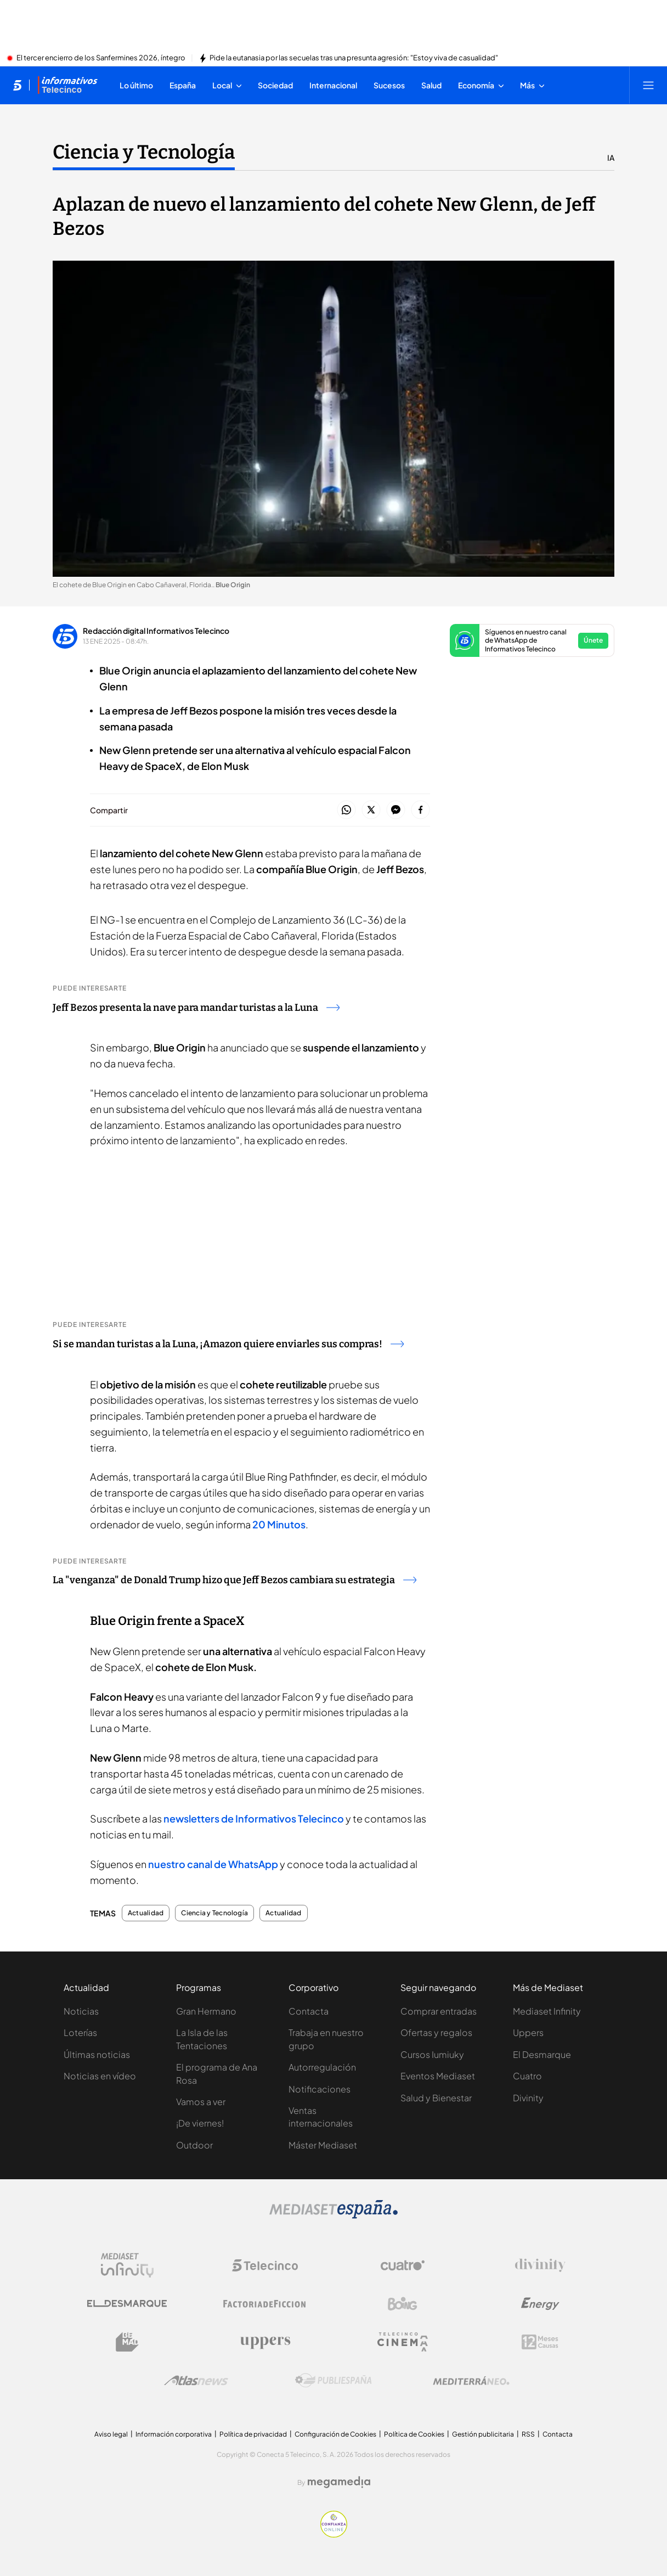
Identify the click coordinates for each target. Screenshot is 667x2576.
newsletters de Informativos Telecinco (253, 1818)
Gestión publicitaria (483, 2434)
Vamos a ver (200, 2101)
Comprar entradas (438, 2011)
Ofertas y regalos (436, 2032)
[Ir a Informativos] (67, 85)
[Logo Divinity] (540, 2265)
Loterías (80, 2032)
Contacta (309, 2011)
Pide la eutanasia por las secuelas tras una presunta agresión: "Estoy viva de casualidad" (354, 58)
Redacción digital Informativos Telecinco (156, 630)
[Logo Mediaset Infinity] (127, 2265)
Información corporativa (173, 2434)
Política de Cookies (414, 2434)
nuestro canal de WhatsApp (213, 1864)
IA (610, 157)
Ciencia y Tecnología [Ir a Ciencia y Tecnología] (144, 152)
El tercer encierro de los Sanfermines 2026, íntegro (100, 58)
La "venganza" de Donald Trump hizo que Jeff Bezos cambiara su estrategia (234, 1580)
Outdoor (194, 2145)
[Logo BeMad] (127, 2342)
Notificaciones (320, 2089)
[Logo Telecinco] (265, 2265)
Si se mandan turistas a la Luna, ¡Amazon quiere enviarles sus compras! (228, 1344)
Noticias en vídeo (100, 2076)
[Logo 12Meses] (540, 2342)
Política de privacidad (253, 2434)
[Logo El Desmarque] (127, 2303)
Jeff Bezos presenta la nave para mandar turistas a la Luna (196, 1008)
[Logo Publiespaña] (333, 2380)
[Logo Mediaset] (333, 2215)
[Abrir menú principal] (648, 85)
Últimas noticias (97, 2054)
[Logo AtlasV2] (196, 2380)
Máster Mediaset (323, 2145)
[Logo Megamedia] (339, 2482)
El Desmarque (542, 2054)
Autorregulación (322, 2067)
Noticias (81, 2011)
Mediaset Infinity (547, 2011)
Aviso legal (111, 2434)
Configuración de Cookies (335, 2434)
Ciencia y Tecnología (214, 1913)
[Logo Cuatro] (403, 2265)
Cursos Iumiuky (432, 2054)
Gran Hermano (206, 2011)
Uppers (528, 2032)
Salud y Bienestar (436, 2097)
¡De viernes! (200, 2123)
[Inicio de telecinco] (17, 85)
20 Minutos (279, 1524)
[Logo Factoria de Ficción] (265, 2304)
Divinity (528, 2097)
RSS (528, 2434)
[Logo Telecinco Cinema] (402, 2342)
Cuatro (527, 2076)
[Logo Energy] (540, 2304)
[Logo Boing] (402, 2304)
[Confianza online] (333, 2534)
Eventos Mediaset (437, 2076)
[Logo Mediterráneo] (471, 2380)
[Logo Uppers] (265, 2342)
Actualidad (145, 1913)
